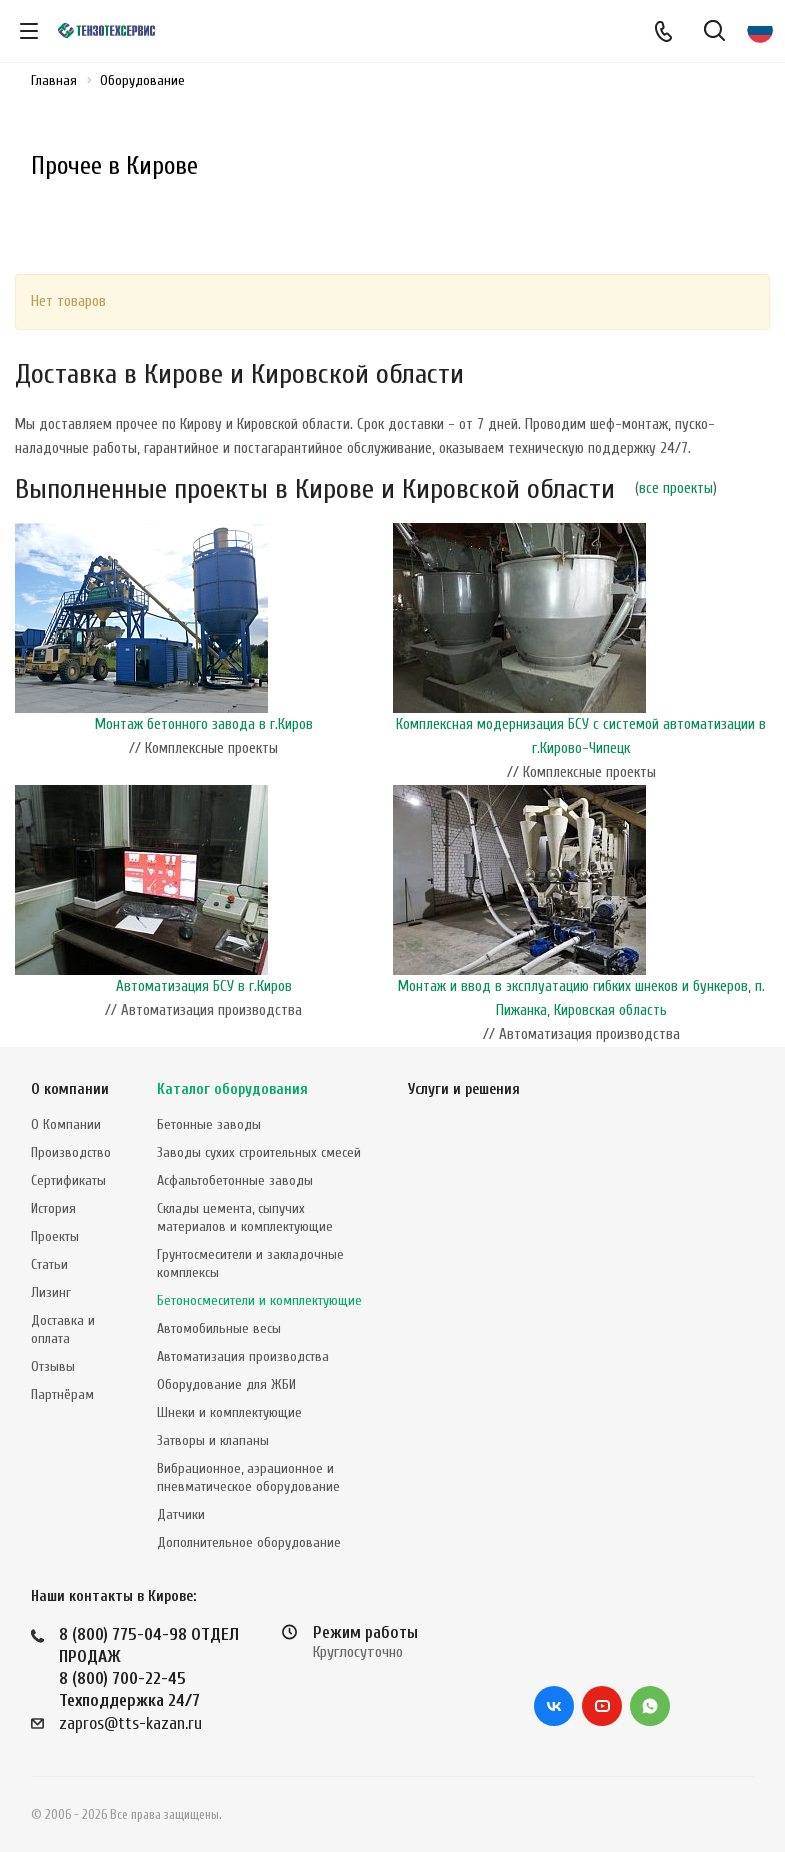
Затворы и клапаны (213, 1440)
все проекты (676, 488)
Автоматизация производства (243, 1356)
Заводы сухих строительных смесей (259, 1152)
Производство (71, 1152)
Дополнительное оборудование (249, 1542)
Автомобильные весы (219, 1328)
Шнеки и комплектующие (229, 1412)
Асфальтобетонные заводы (235, 1180)
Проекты (55, 1236)
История (53, 1208)
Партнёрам (62, 1394)
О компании (70, 1089)
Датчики (181, 1514)
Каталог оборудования (232, 1089)
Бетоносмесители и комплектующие (259, 1300)
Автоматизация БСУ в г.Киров (204, 986)
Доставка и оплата (63, 1329)
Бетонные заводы (209, 1124)
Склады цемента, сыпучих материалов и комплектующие (245, 1217)
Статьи (49, 1264)
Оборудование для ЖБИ (226, 1384)
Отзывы (53, 1366)
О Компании (66, 1124)
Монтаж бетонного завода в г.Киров (204, 724)
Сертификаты (68, 1180)
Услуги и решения (464, 1089)
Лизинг (51, 1292)
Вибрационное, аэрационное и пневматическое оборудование (248, 1477)
